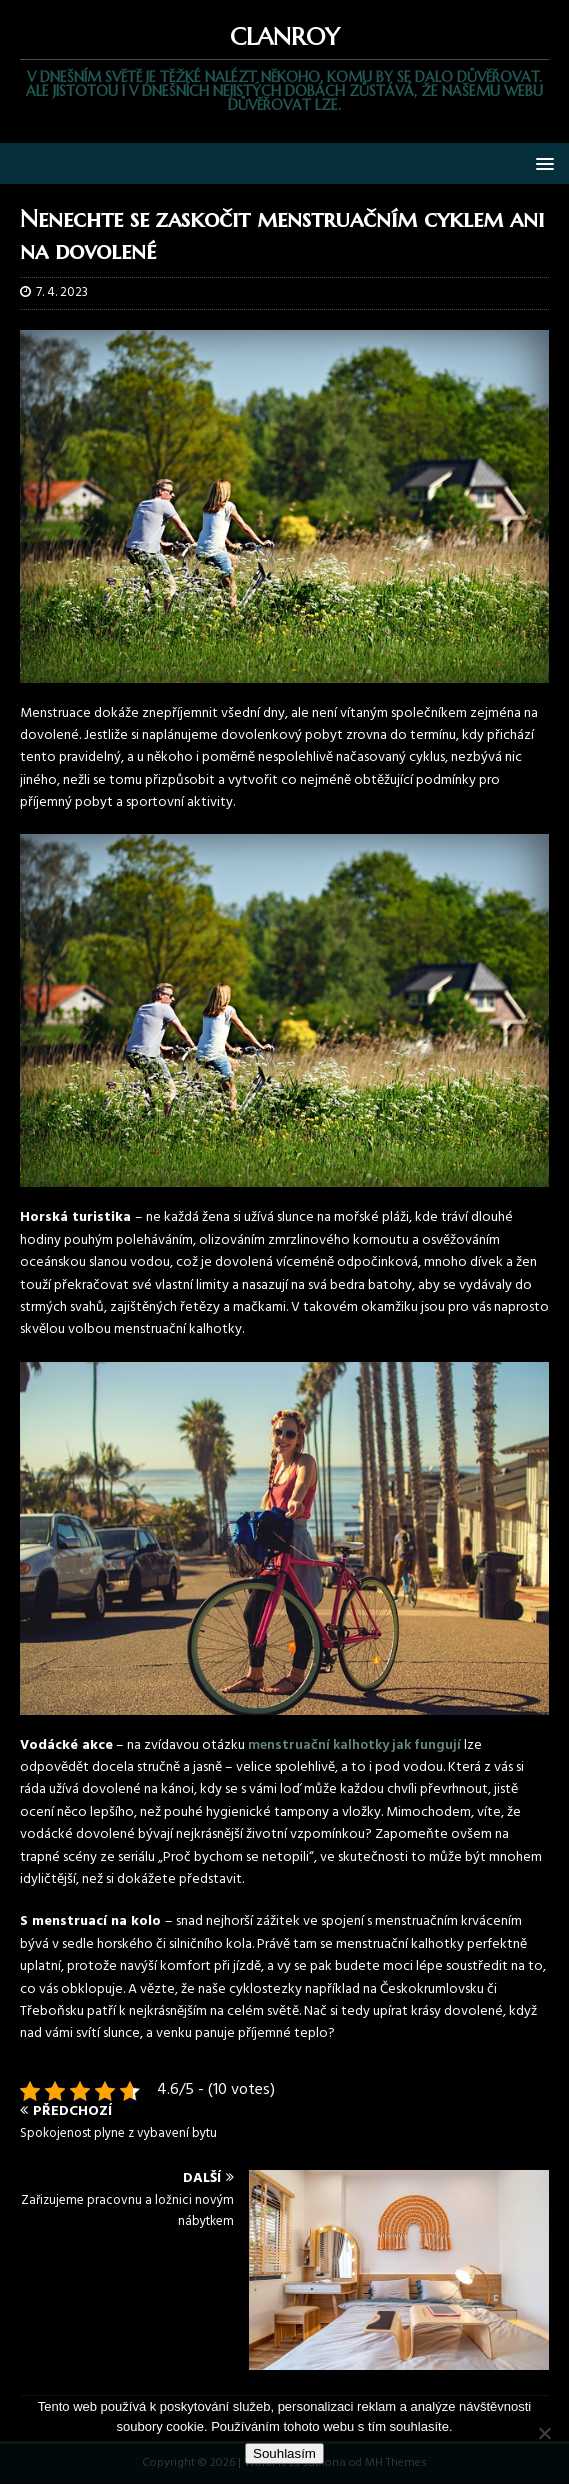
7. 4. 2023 (62, 292)
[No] (544, 2433)
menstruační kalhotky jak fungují (354, 1745)
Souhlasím (284, 2453)
